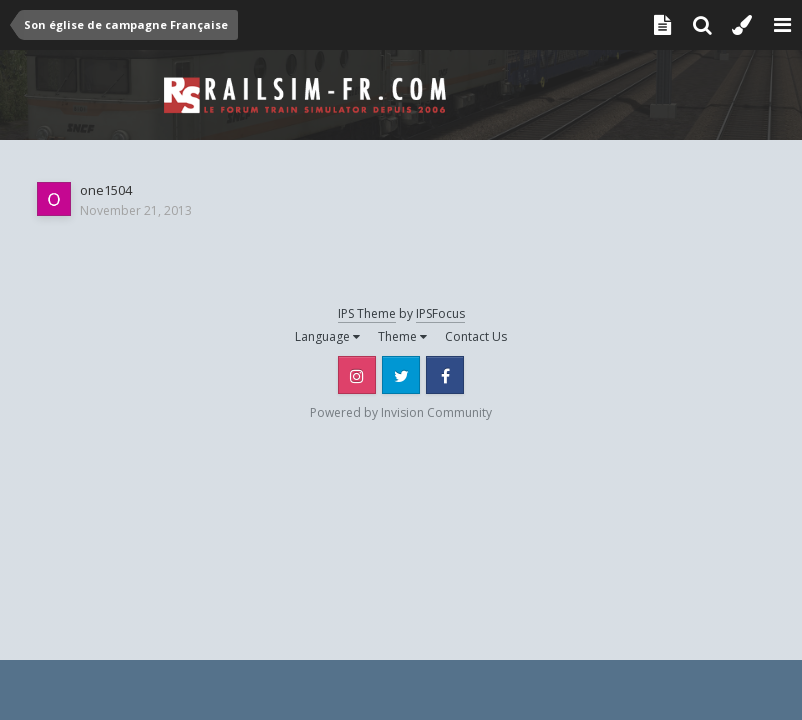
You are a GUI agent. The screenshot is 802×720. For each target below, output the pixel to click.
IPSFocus (440, 313)
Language (327, 336)
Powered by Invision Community (401, 412)
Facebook (445, 375)
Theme (402, 336)
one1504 (106, 190)
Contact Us (476, 336)
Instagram (357, 375)
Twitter (401, 375)
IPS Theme (367, 313)
